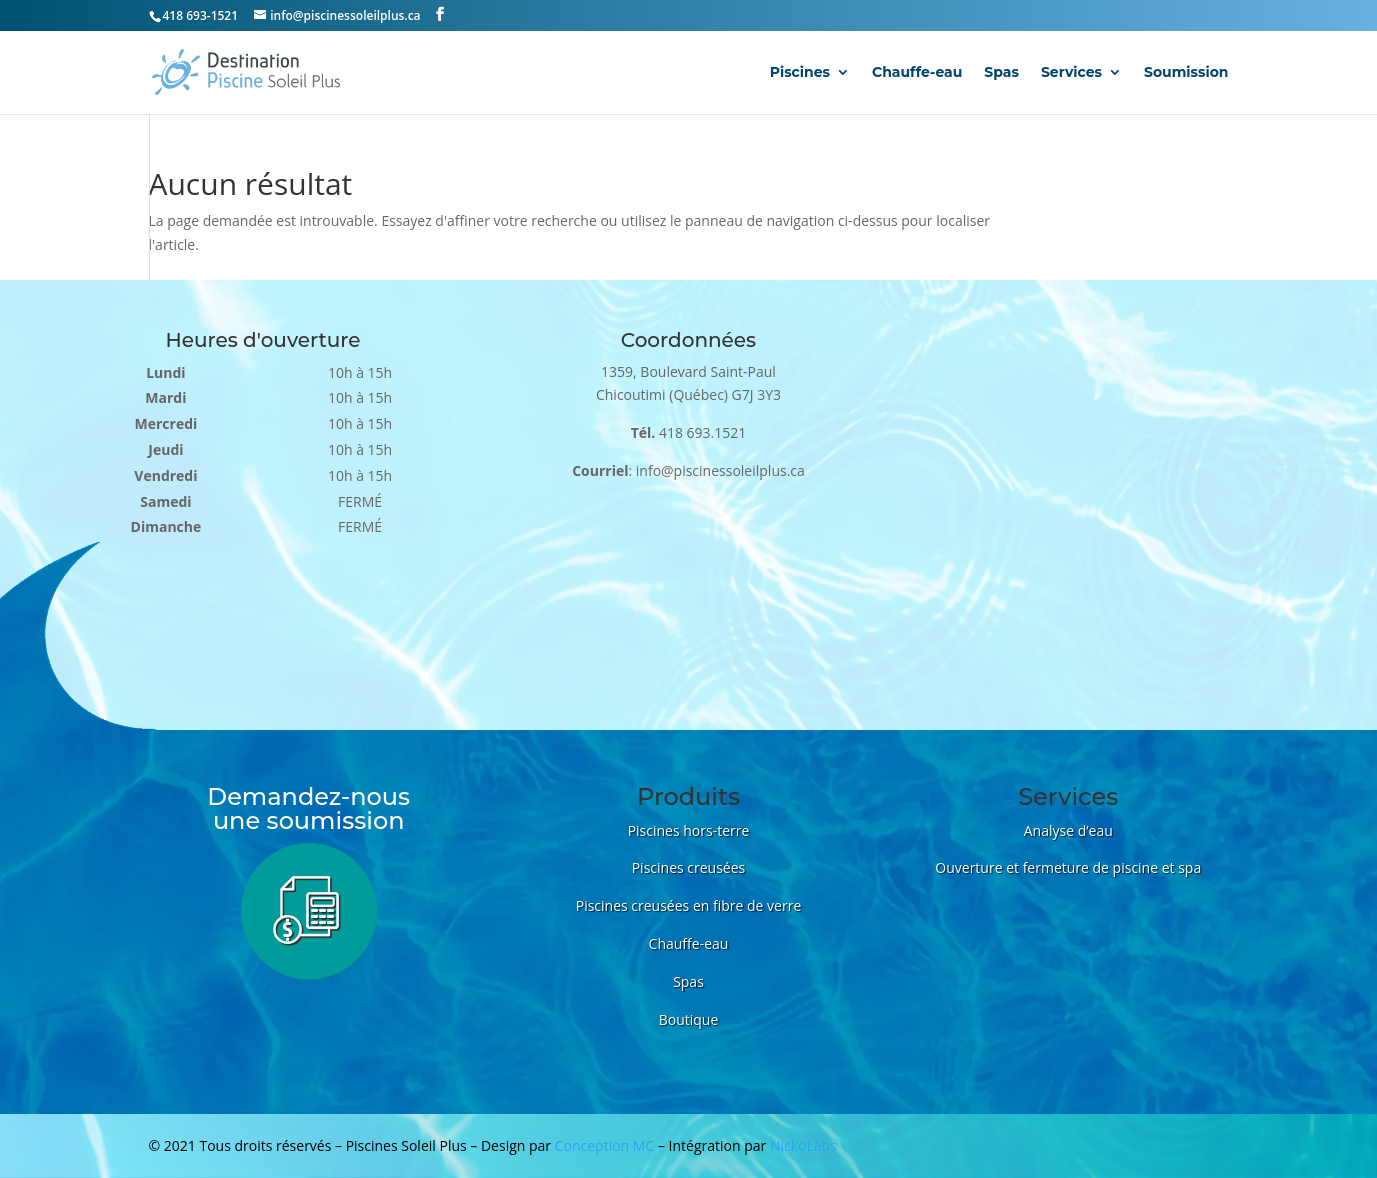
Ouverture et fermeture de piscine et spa (1068, 867)
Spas (1001, 73)
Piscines (800, 73)
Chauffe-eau (917, 73)
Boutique (689, 1019)
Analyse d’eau (1068, 830)
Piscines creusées (689, 867)
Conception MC (605, 1145)
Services (1071, 73)
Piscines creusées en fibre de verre (689, 905)
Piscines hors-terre (689, 830)
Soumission (1186, 73)
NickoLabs (803, 1145)
